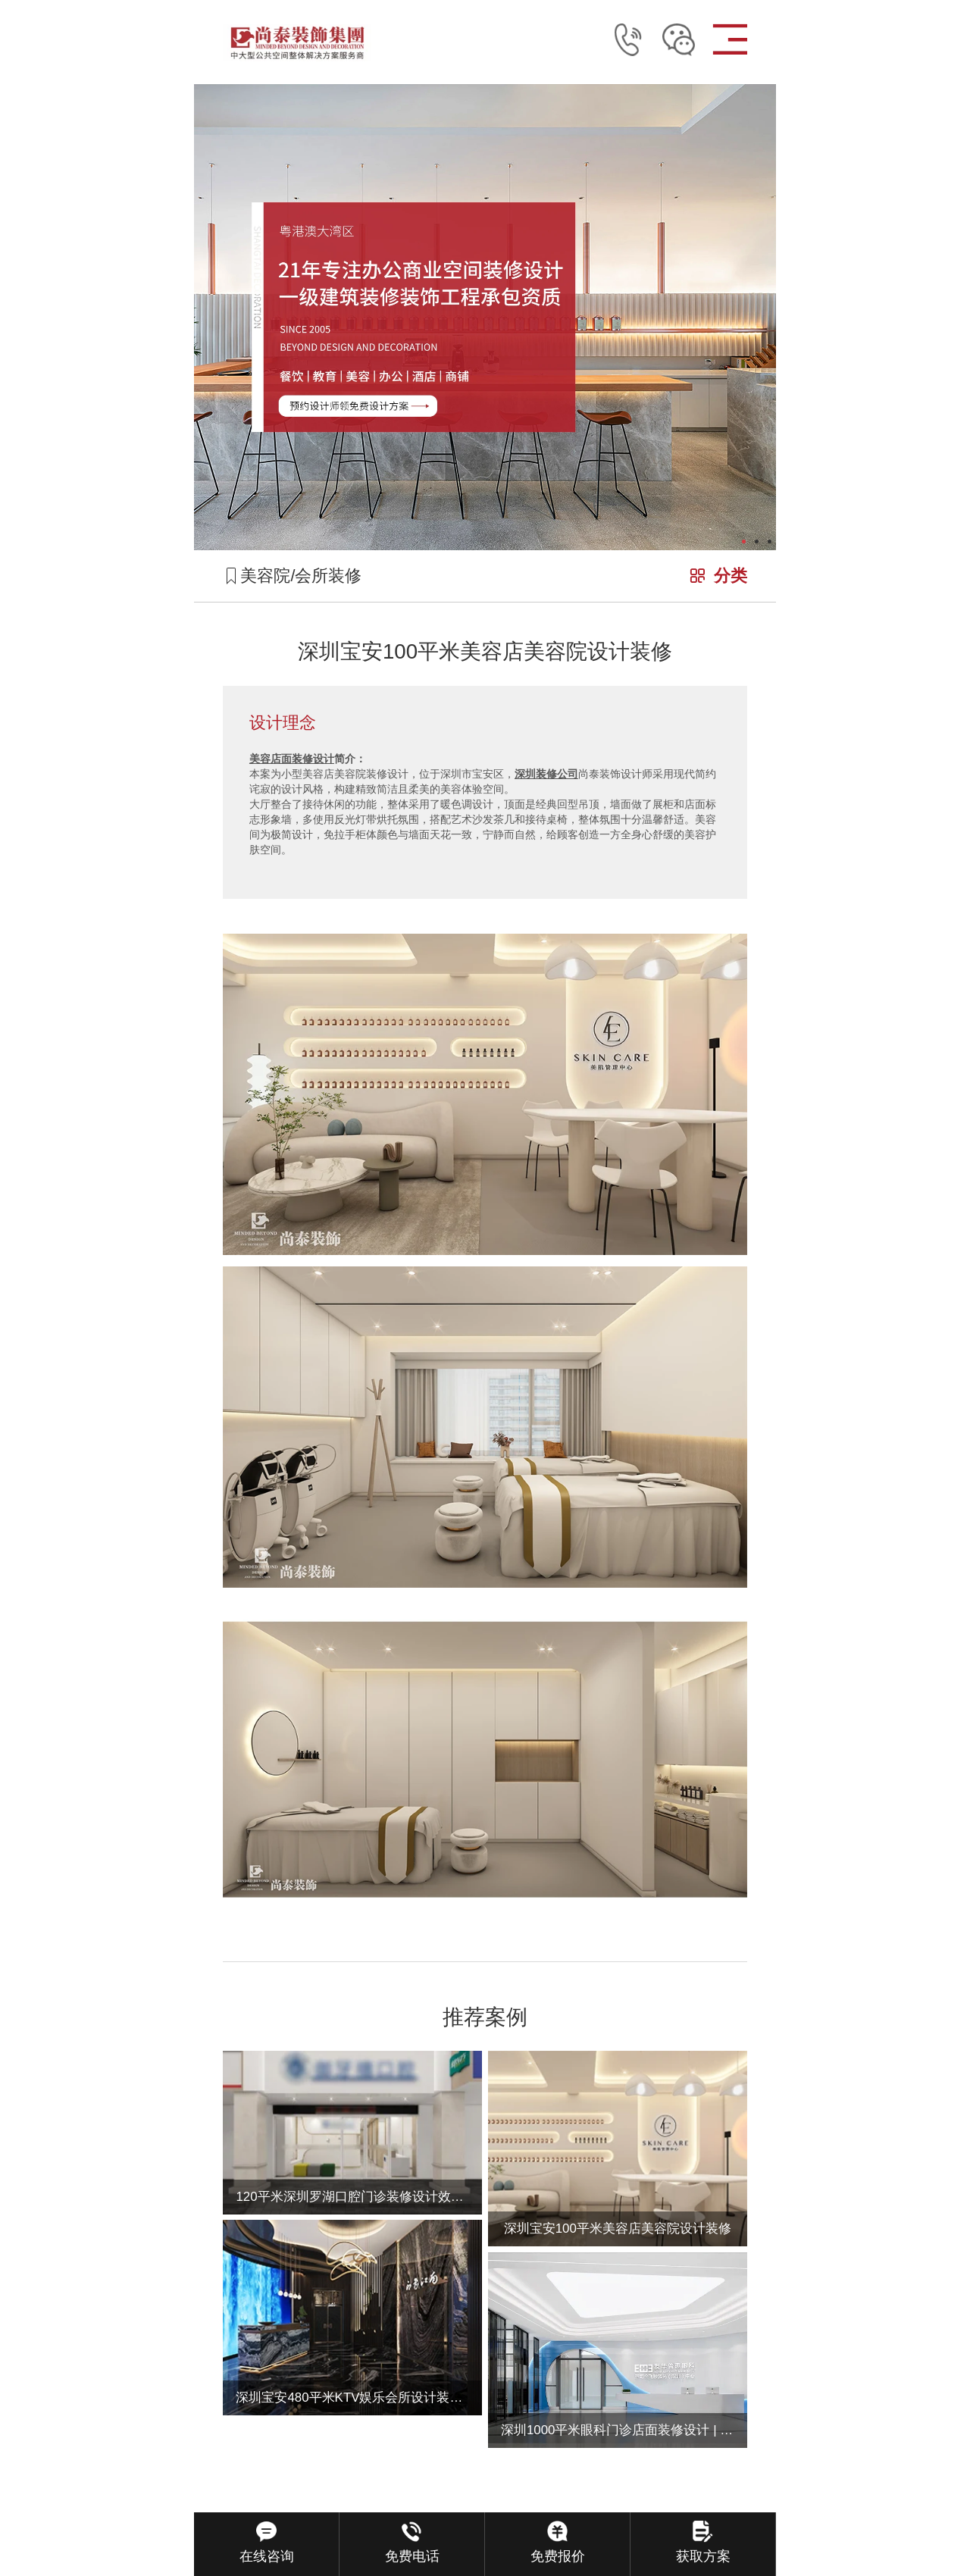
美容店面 (270, 759)
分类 (730, 576)
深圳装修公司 (546, 774)
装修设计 (313, 759)
